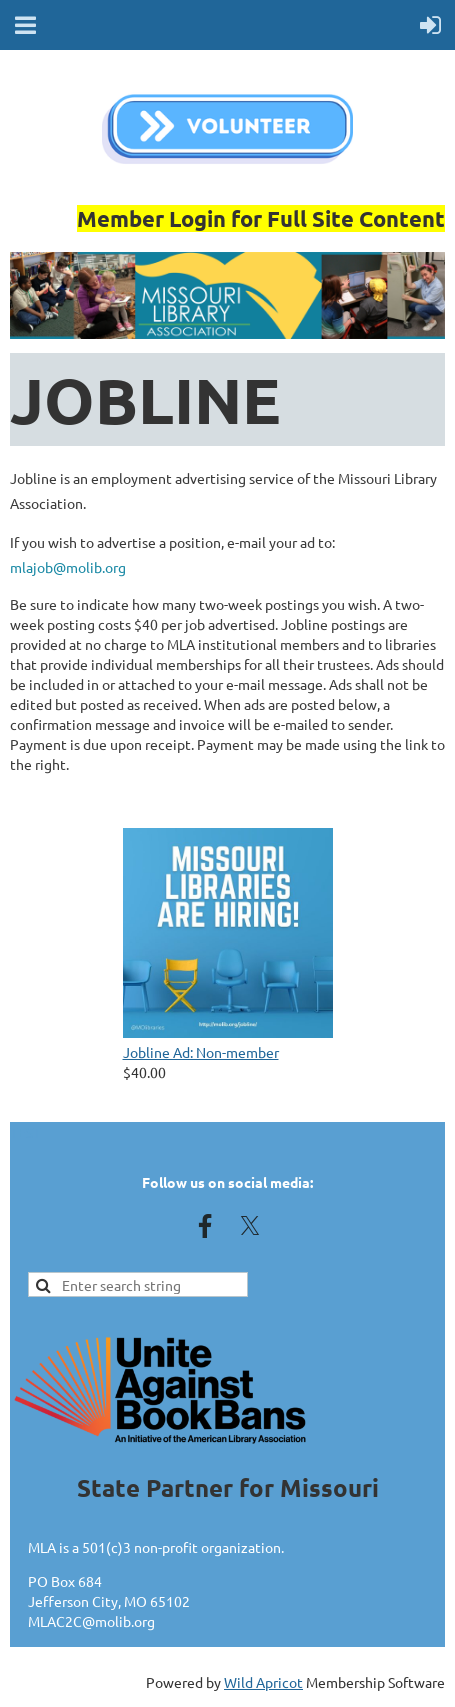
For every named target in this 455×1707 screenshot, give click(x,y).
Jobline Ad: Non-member (201, 1052)
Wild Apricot (263, 1682)
